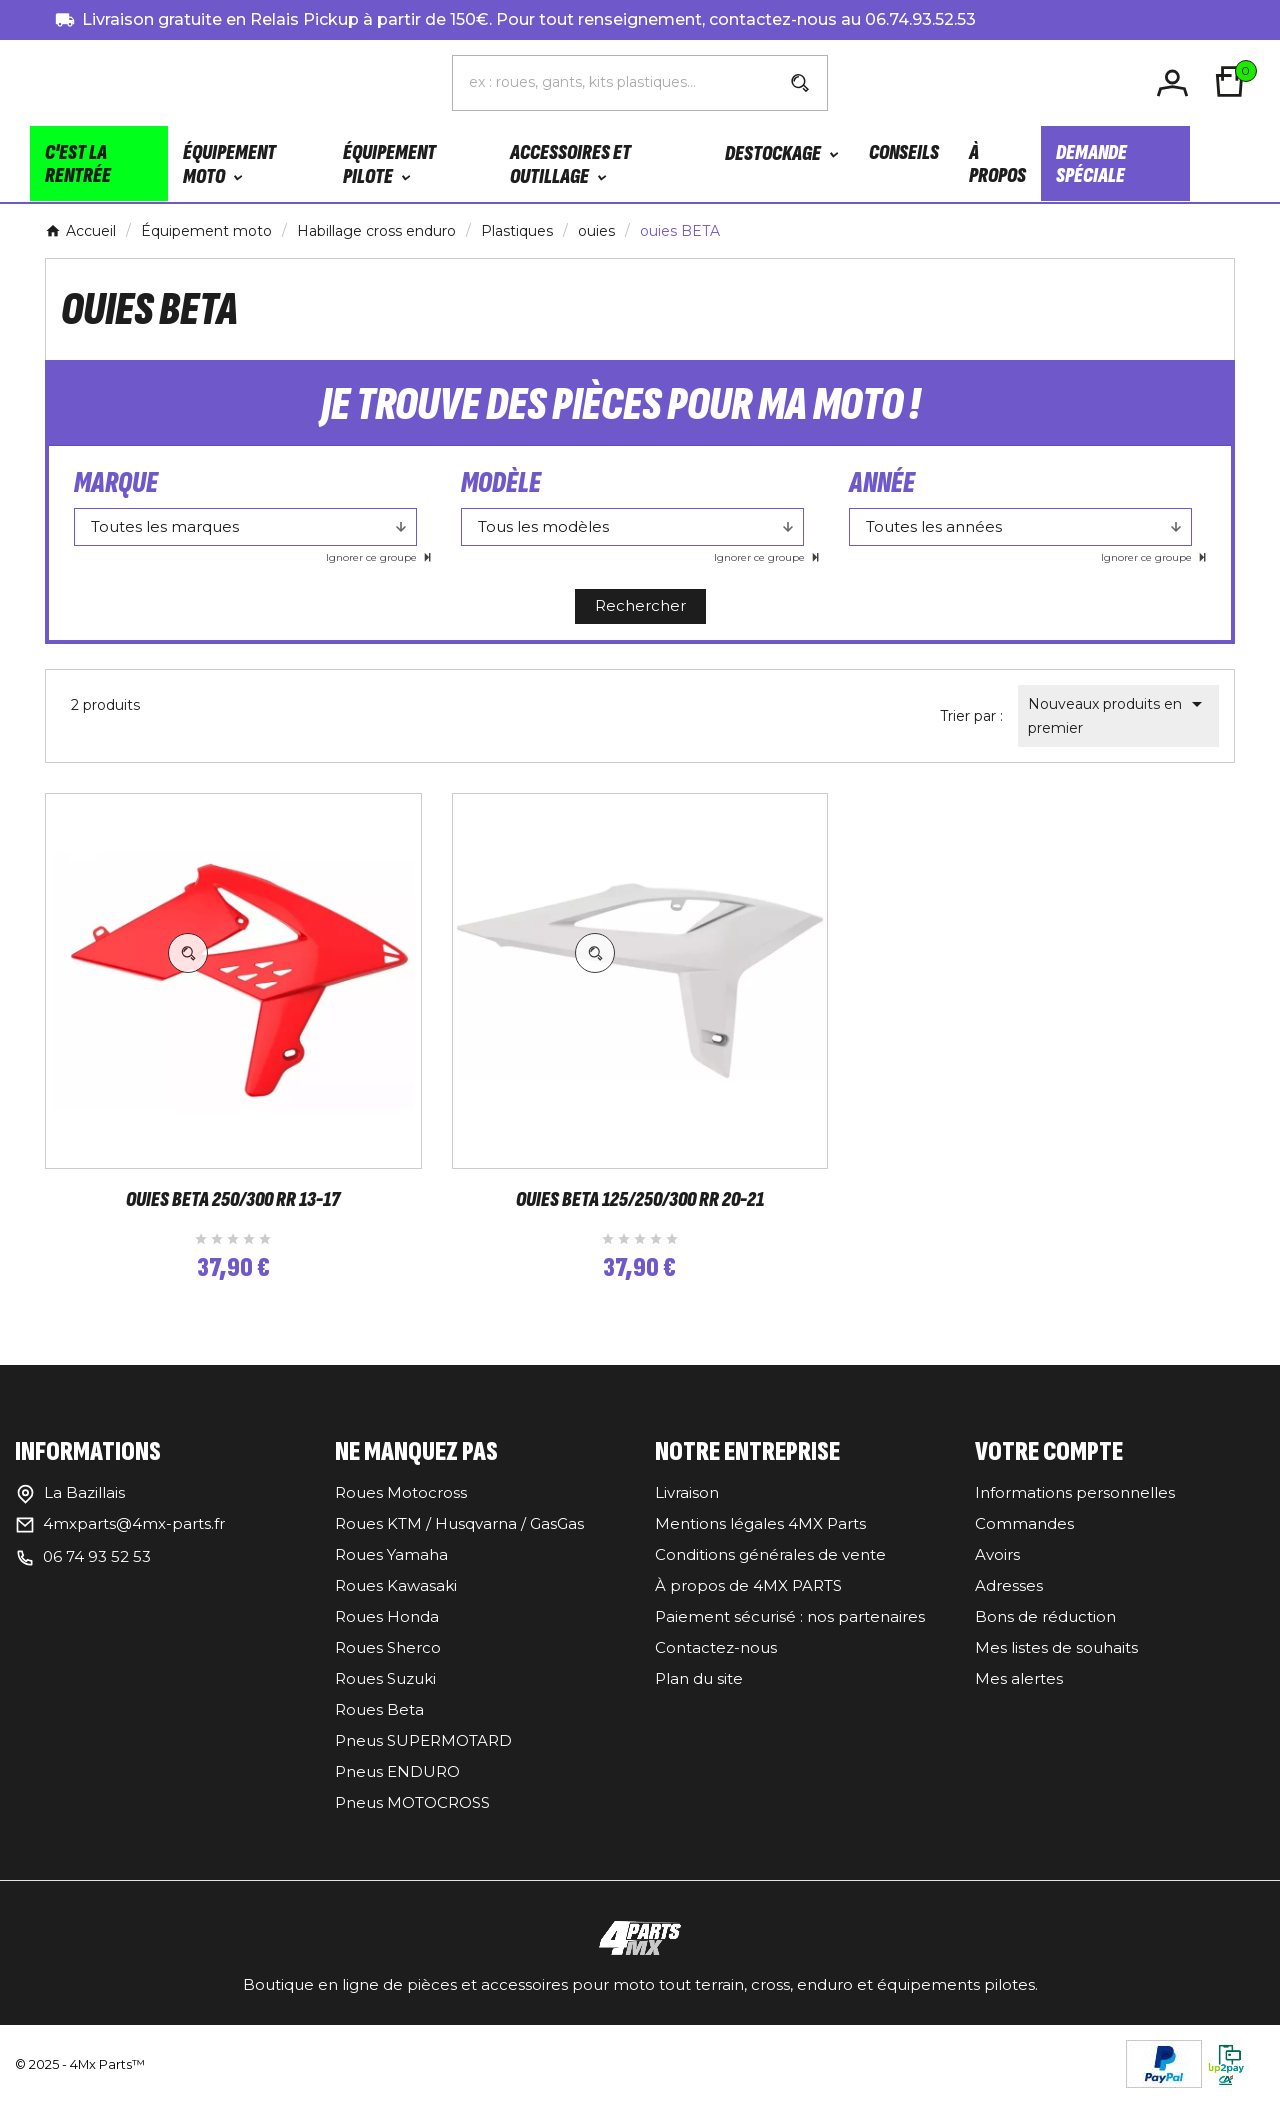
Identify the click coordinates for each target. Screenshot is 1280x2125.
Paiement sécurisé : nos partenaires (790, 1638)
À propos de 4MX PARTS (748, 1607)
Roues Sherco (388, 1669)
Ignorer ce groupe (373, 561)
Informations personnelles (1075, 1514)
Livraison (687, 1514)
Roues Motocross (401, 1514)
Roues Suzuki (385, 1700)
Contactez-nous (716, 1669)
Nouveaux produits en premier (1118, 718)
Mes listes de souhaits (1056, 1669)
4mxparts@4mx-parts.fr (134, 1545)
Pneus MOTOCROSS (412, 1824)
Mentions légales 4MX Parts (760, 1545)
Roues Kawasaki (396, 1607)
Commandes (1024, 1545)
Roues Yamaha (391, 1576)
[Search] (800, 85)
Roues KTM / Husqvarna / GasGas (459, 1545)
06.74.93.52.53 (920, 19)
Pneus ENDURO (397, 1793)
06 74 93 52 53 (97, 1578)
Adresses (1009, 1607)
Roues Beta (379, 1731)
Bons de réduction (1045, 1638)
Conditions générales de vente (770, 1576)
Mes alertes (1019, 1700)
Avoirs (997, 1576)
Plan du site (699, 1700)
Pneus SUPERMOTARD (423, 1762)
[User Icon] (1175, 84)
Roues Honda (387, 1638)
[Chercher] (613, 84)
